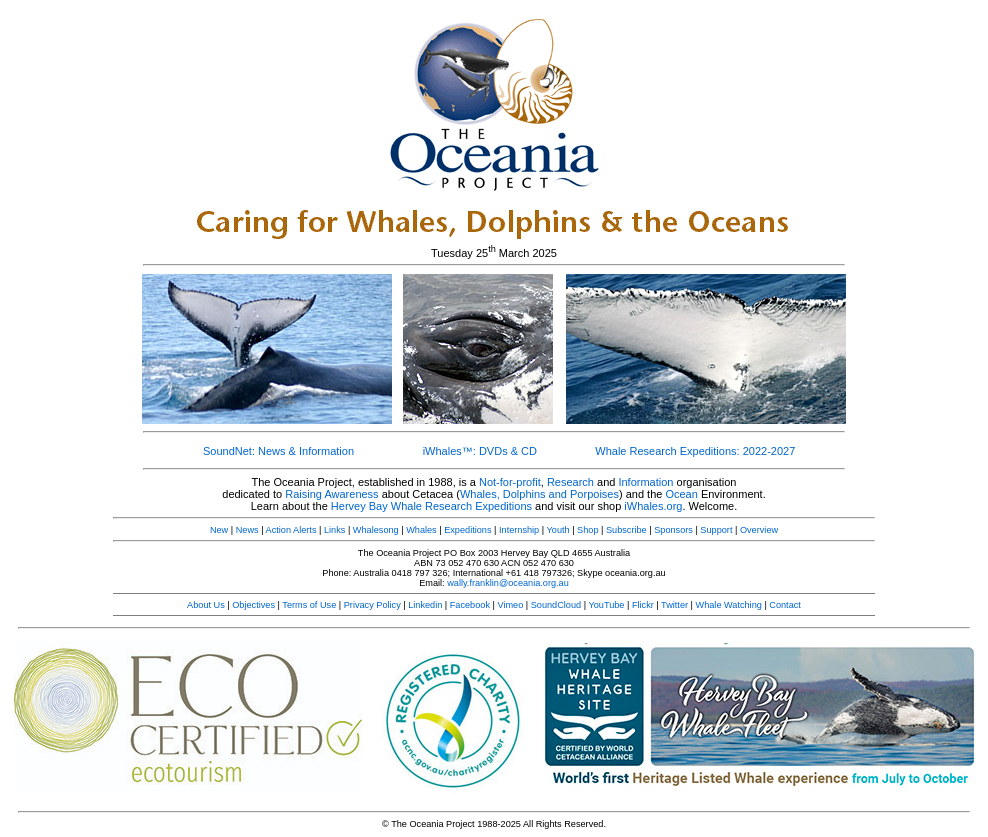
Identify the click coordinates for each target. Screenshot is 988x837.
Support (716, 530)
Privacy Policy (372, 605)
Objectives (253, 605)
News (247, 530)
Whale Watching (729, 605)
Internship (519, 530)
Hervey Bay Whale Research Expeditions (431, 506)
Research (570, 482)
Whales (421, 530)
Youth (558, 530)
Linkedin (425, 605)
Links (334, 530)
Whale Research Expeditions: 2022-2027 (695, 451)
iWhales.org (653, 506)
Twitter (674, 605)
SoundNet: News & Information (278, 451)
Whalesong (376, 530)
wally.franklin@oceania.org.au (508, 583)
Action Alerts (291, 530)
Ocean (681, 494)
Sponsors (673, 530)
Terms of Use (309, 605)
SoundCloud (556, 605)
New (219, 530)
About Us (206, 605)
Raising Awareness (331, 494)
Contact (785, 605)
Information (645, 482)
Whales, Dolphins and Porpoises (539, 494)
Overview (759, 530)
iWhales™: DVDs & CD (480, 451)
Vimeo (510, 605)
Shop (587, 530)
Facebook (470, 605)
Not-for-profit (510, 482)
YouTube (606, 605)
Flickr (643, 605)
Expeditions (467, 530)
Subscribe (626, 530)
